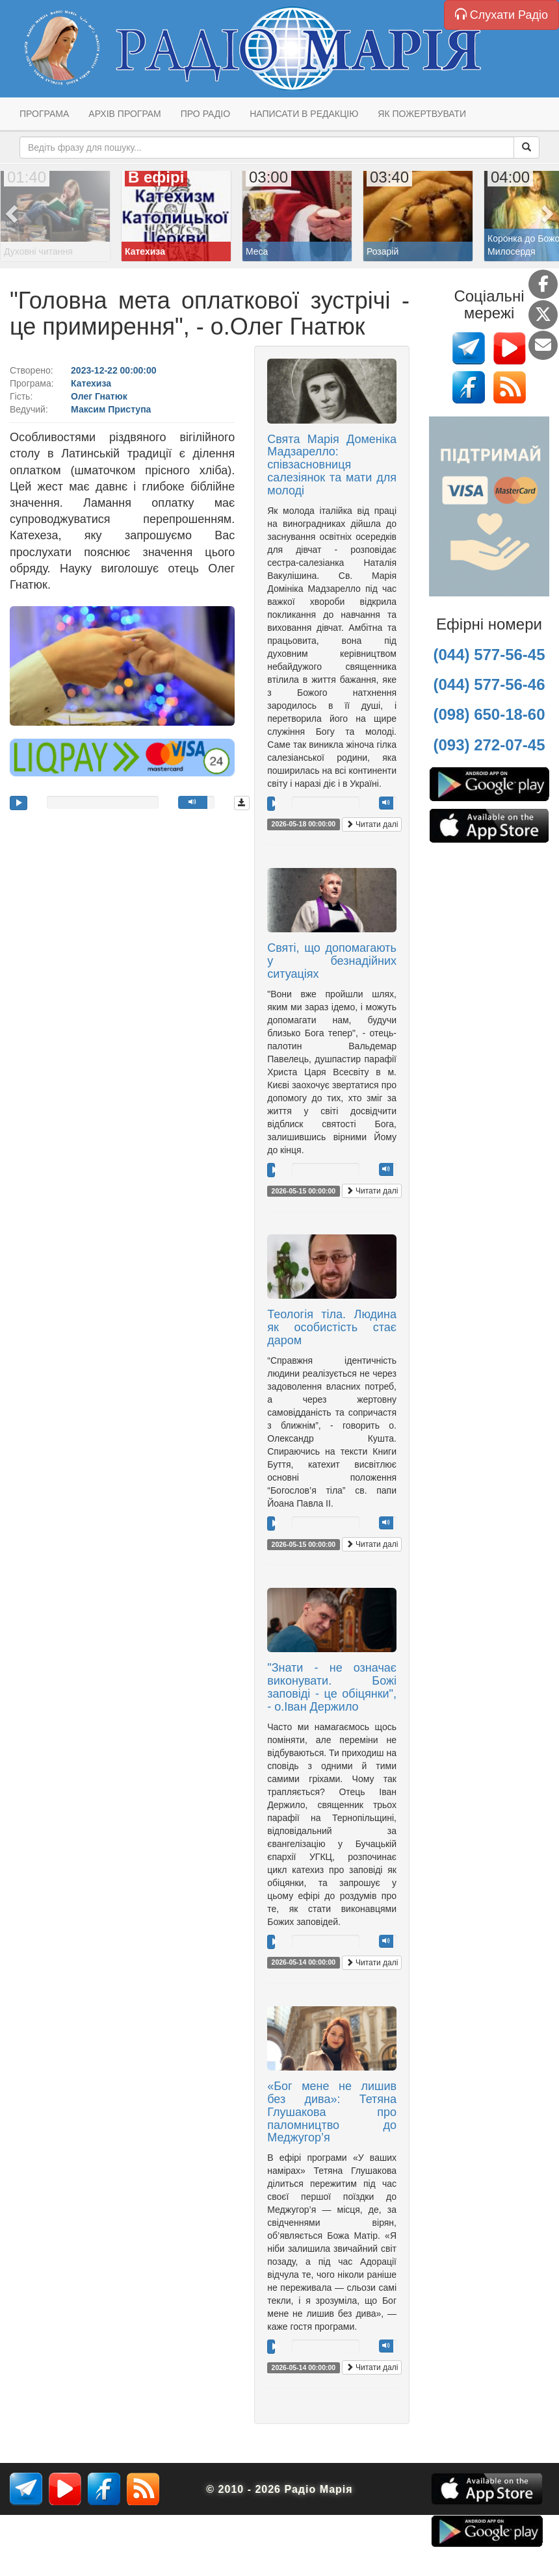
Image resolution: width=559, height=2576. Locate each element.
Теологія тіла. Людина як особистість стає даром (331, 1327)
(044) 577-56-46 (489, 684)
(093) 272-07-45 (489, 745)
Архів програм (124, 113)
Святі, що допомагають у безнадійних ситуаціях (331, 960)
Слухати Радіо (501, 14)
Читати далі (372, 824)
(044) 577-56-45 (489, 654)
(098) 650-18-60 (489, 714)
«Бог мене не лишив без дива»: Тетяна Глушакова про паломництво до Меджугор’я (331, 2112)
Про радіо (205, 113)
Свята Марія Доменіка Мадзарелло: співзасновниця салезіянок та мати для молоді (331, 465)
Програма (44, 113)
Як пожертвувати (422, 113)
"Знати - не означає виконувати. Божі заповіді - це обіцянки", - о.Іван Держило (331, 1687)
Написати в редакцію (304, 113)
